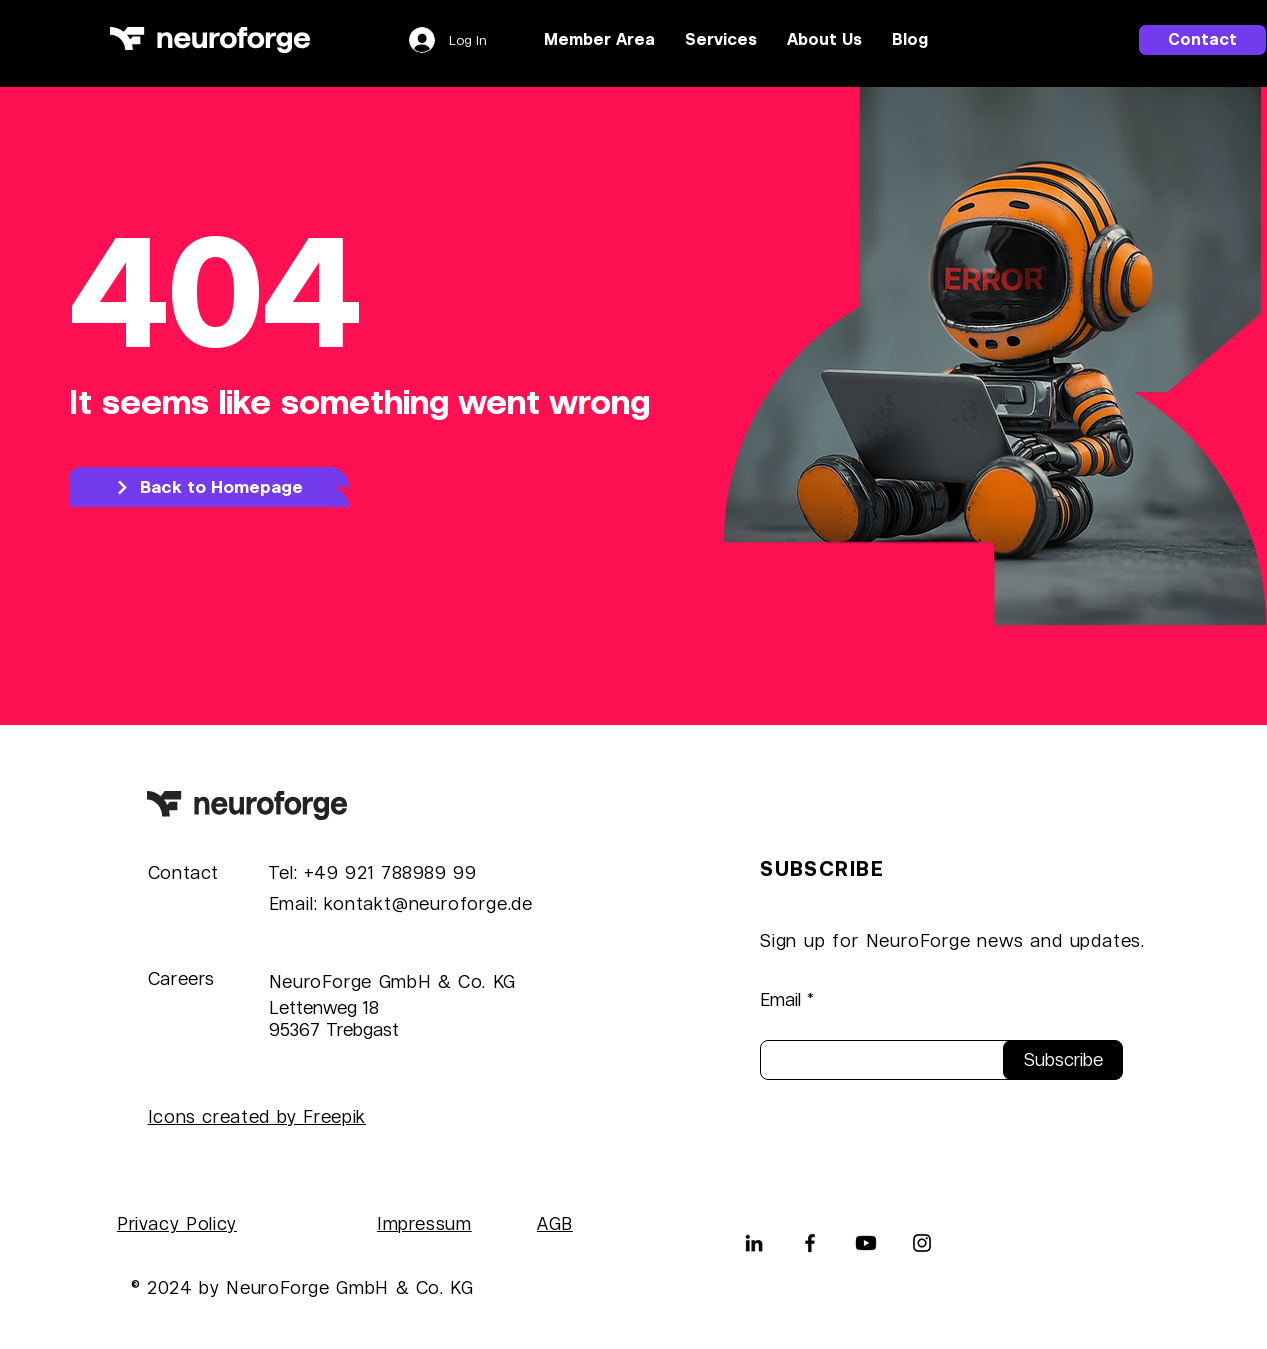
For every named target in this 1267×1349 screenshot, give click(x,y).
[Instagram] (922, 1243)
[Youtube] (866, 1243)
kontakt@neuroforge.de (428, 903)
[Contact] (1202, 40)
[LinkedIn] (754, 1243)
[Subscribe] (1063, 1060)
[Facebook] (810, 1243)
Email (780, 1000)
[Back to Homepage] (209, 487)
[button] (721, 40)
